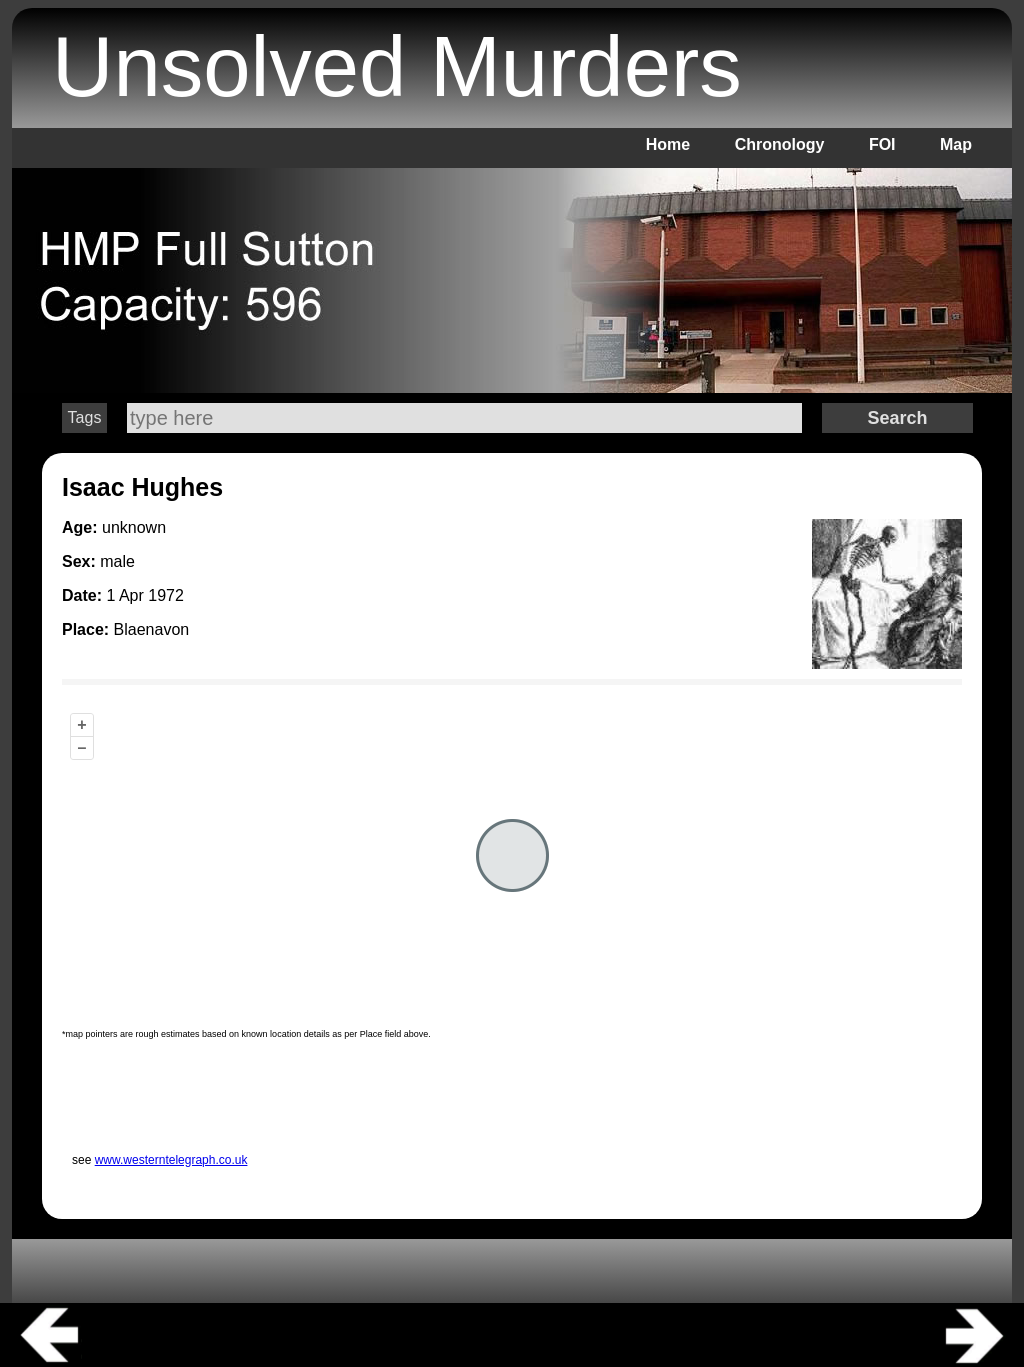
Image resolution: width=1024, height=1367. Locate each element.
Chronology (780, 144)
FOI (882, 144)
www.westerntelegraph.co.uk (171, 1160)
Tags (85, 417)
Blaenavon (152, 629)
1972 (166, 595)
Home (668, 144)
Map (956, 144)
